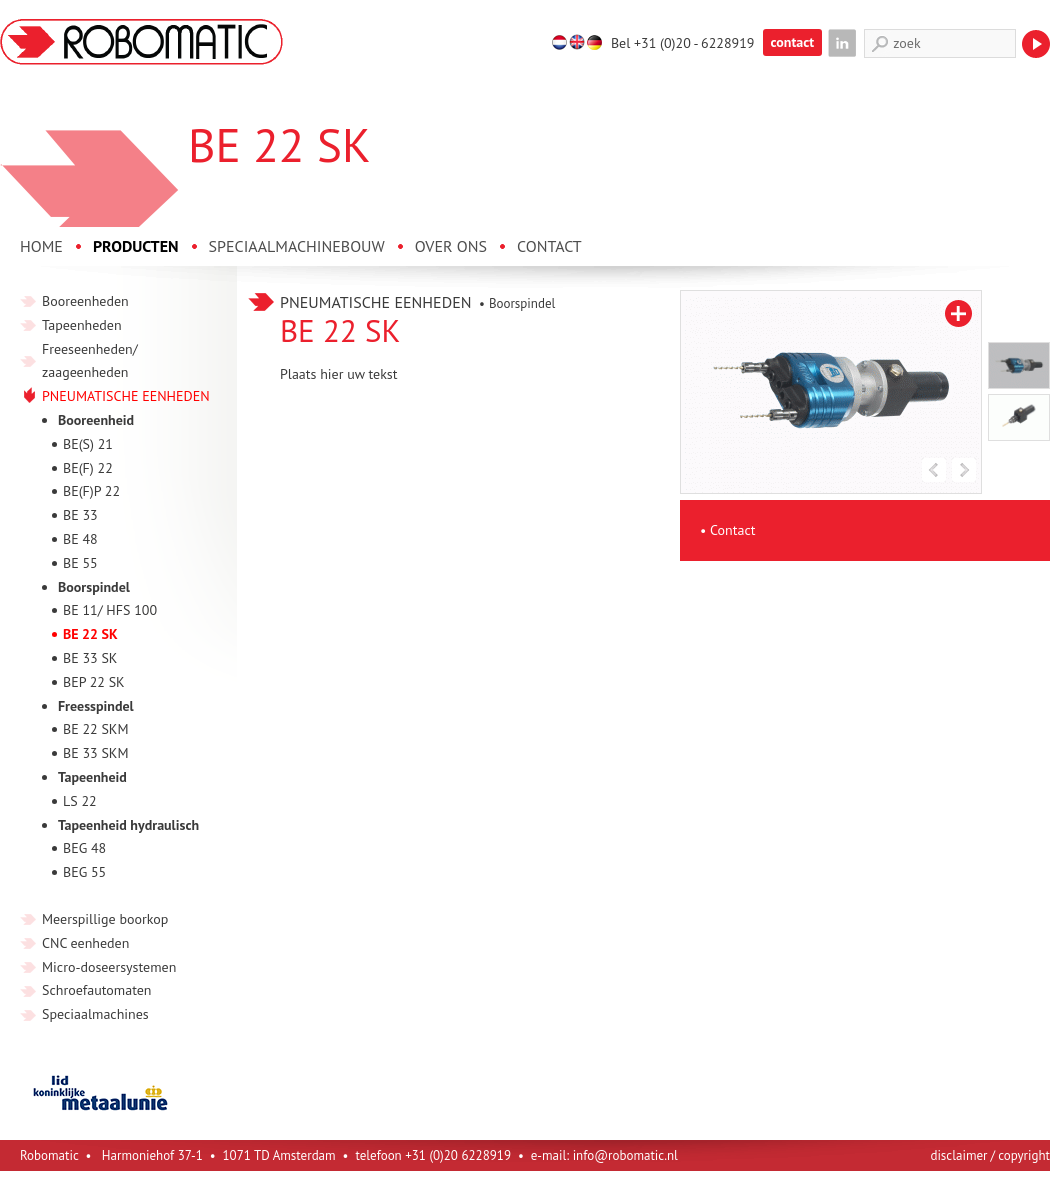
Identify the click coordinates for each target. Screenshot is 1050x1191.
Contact (732, 530)
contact (793, 42)
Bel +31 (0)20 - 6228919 (683, 43)
